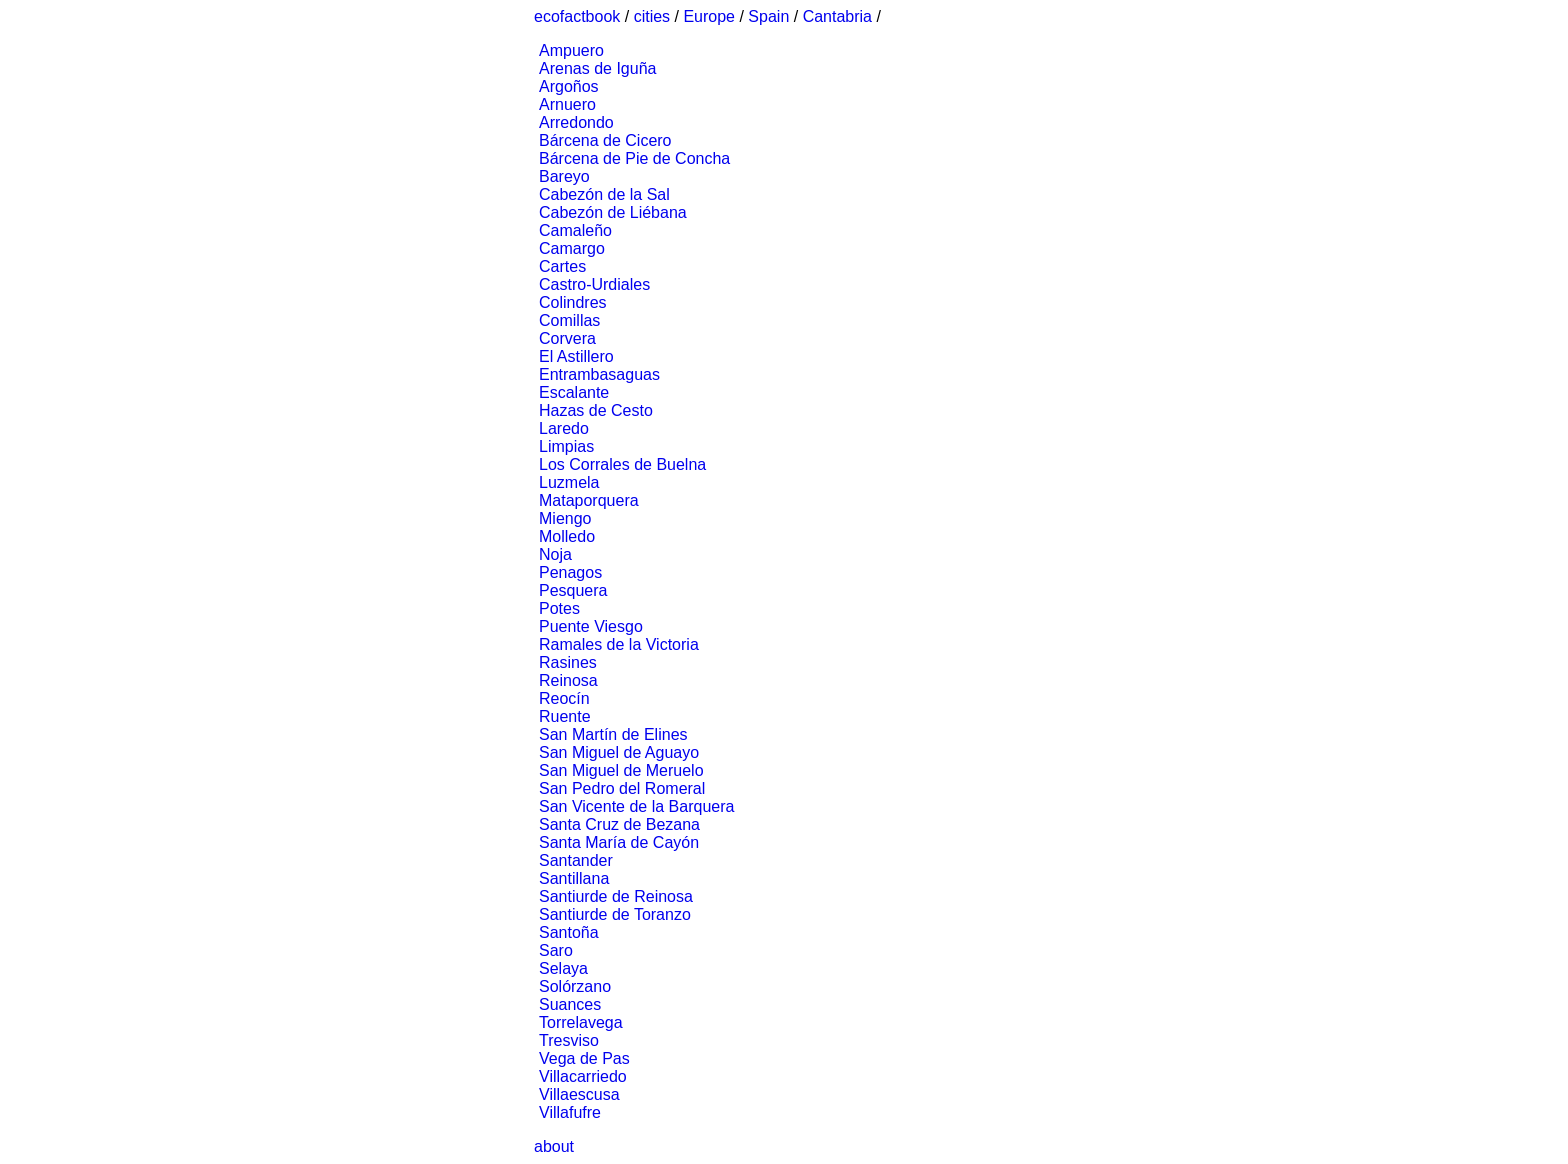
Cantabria (837, 16)
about (554, 1146)
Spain (768, 16)
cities (652, 16)
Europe (709, 16)
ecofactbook (577, 16)
